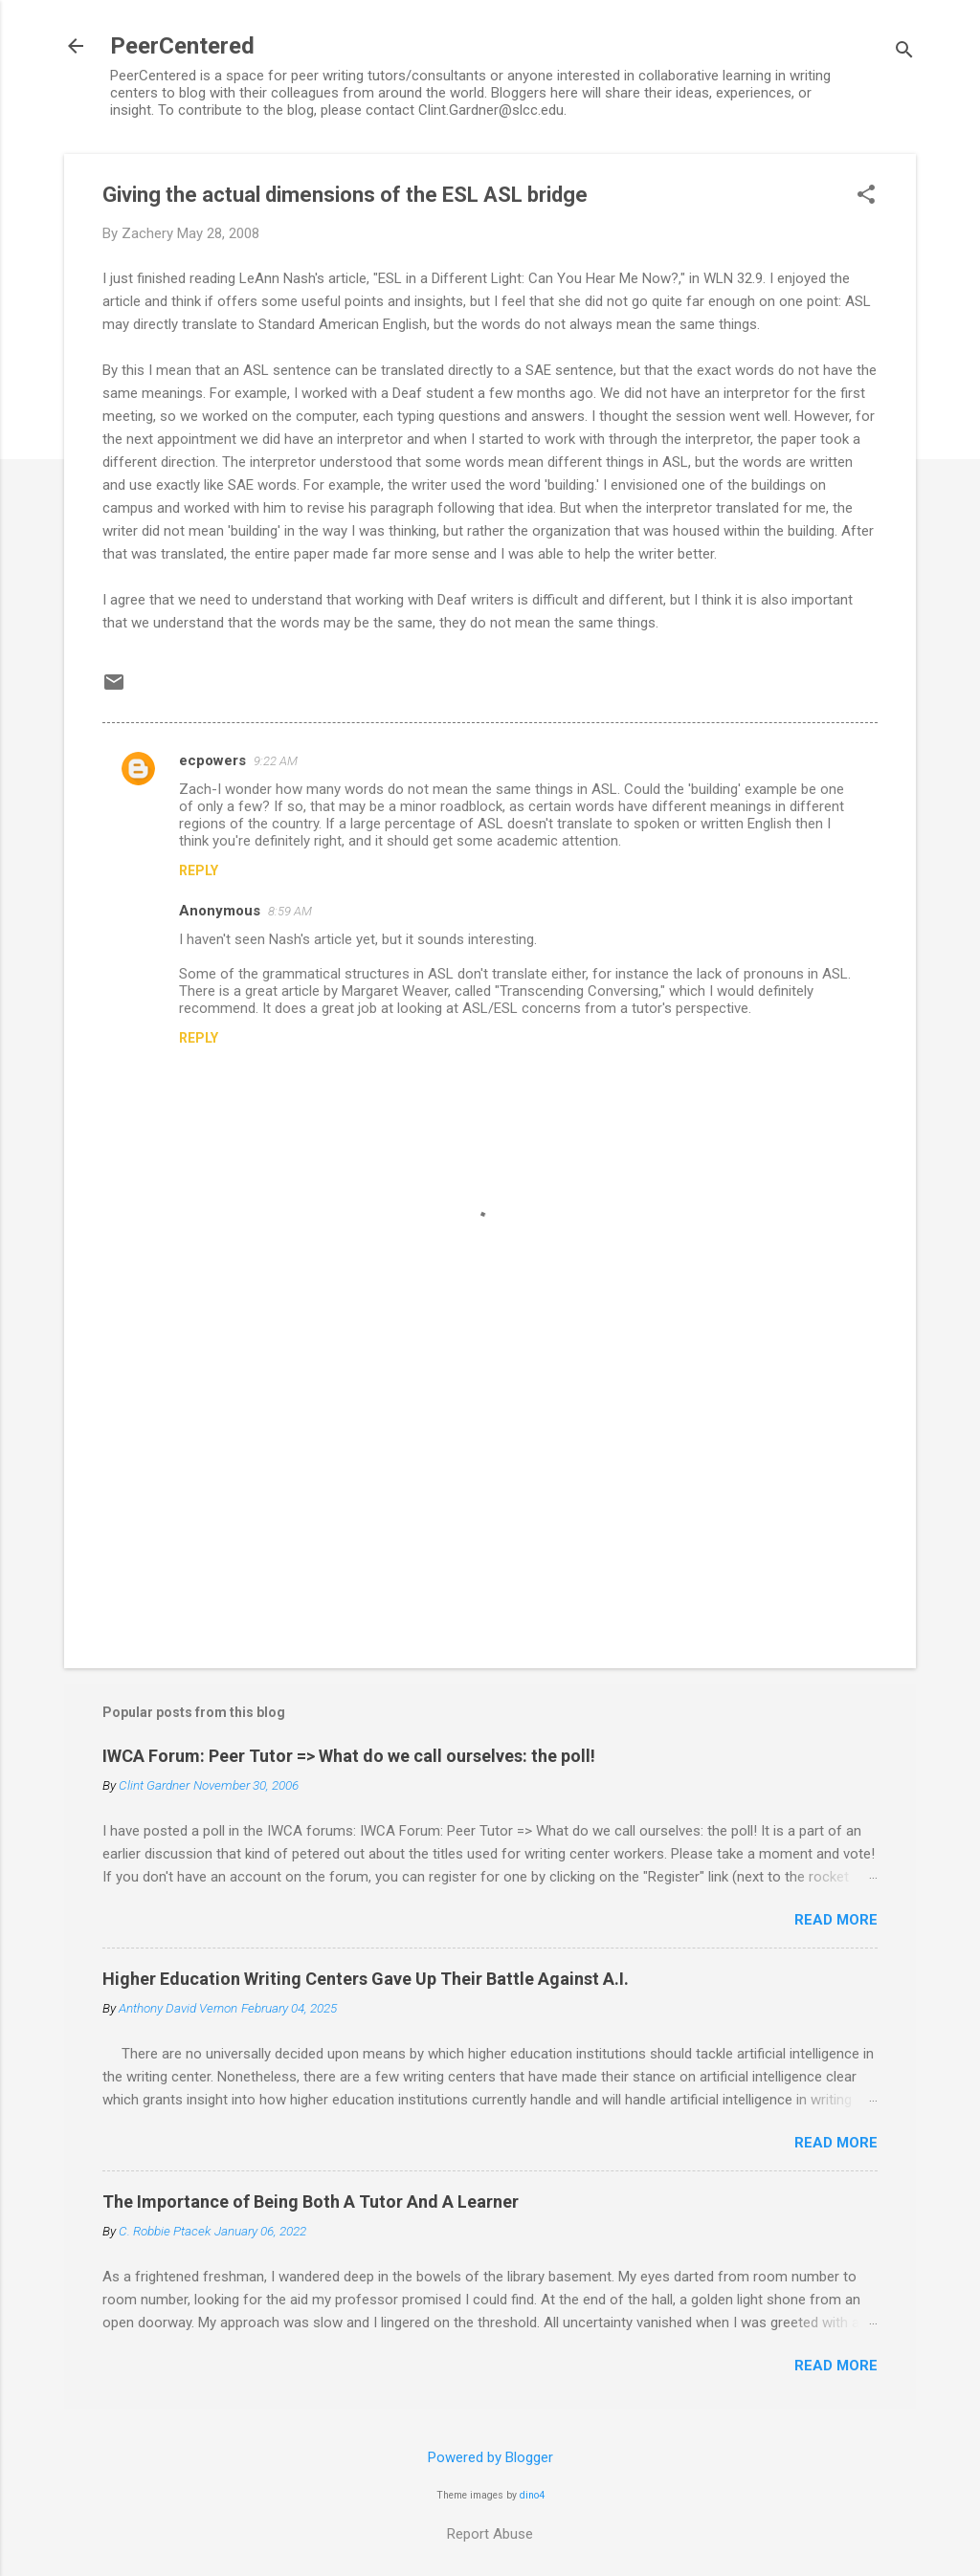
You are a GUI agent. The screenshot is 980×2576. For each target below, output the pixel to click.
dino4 (532, 2495)
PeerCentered (182, 46)
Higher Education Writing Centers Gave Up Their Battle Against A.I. (365, 1979)
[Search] (904, 52)
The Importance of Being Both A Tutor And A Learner (310, 2201)
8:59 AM (290, 911)
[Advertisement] (490, 1490)
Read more (836, 1919)
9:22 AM (276, 761)
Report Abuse (490, 2534)
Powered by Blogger (490, 2457)
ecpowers (212, 760)
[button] (866, 196)
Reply (198, 870)
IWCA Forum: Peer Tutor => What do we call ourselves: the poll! (348, 1756)
